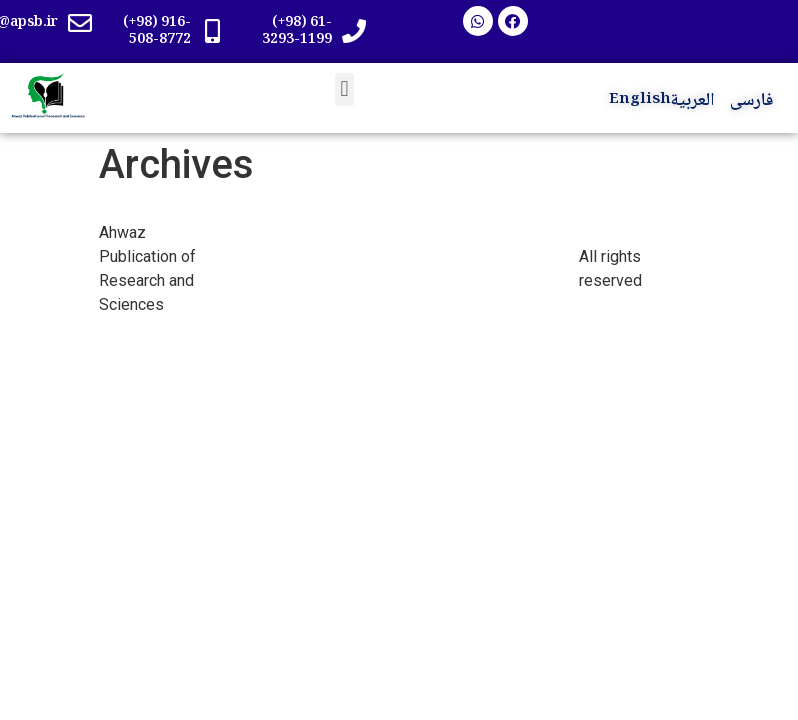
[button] (344, 89)
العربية (692, 101)
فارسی (751, 101)
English (640, 100)
